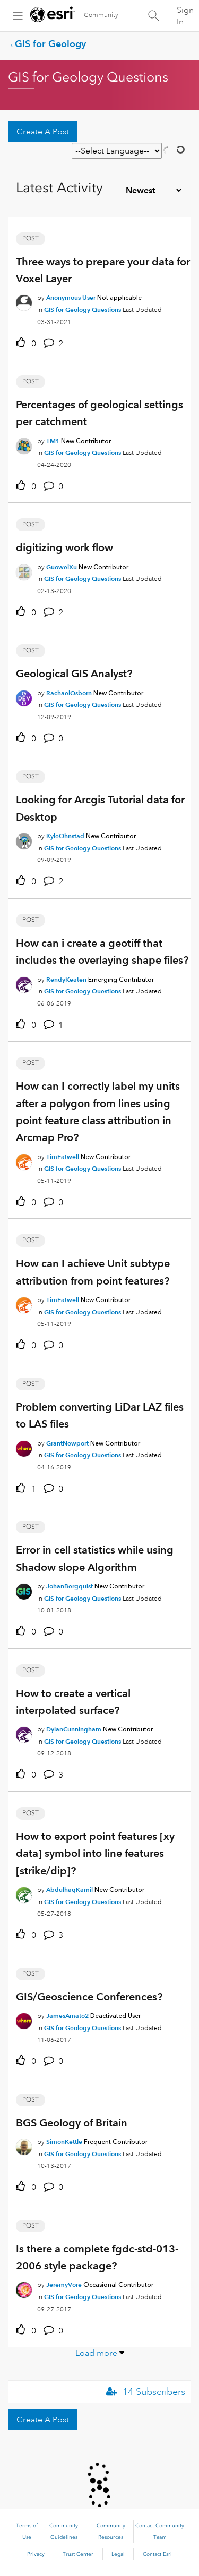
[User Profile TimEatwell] (24, 1160)
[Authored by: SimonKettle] (64, 2142)
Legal (118, 2554)
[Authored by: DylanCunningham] (73, 1729)
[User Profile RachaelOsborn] (24, 696)
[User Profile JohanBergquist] (24, 1589)
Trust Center (78, 2554)
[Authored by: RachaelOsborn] (69, 693)
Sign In (185, 16)
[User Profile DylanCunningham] (24, 1733)
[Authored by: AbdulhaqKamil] (69, 1889)
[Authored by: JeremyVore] (64, 2284)
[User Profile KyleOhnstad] (24, 839)
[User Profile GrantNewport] (24, 1446)
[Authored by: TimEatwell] (62, 1157)
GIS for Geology (50, 43)
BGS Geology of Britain (71, 2122)
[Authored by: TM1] (52, 441)
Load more (96, 2353)
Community (101, 15)
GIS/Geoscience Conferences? (89, 1996)
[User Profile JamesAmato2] (24, 2019)
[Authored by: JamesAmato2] (67, 2015)
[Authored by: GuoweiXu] (61, 567)
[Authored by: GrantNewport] (67, 1443)
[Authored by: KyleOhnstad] (65, 836)
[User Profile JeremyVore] (24, 2288)
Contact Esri (157, 2554)
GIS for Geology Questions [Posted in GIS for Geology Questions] (82, 309)
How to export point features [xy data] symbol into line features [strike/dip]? (95, 1853)
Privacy (36, 2554)
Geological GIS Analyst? (74, 673)
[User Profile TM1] (24, 444)
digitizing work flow (64, 547)
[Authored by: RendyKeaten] (66, 979)
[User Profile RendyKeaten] (24, 982)
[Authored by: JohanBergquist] (69, 1586)
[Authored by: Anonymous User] (71, 297)
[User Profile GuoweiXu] (24, 570)
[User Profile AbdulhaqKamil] (24, 1893)
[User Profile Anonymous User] (24, 301)
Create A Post (42, 132)
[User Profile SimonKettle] (24, 2145)
